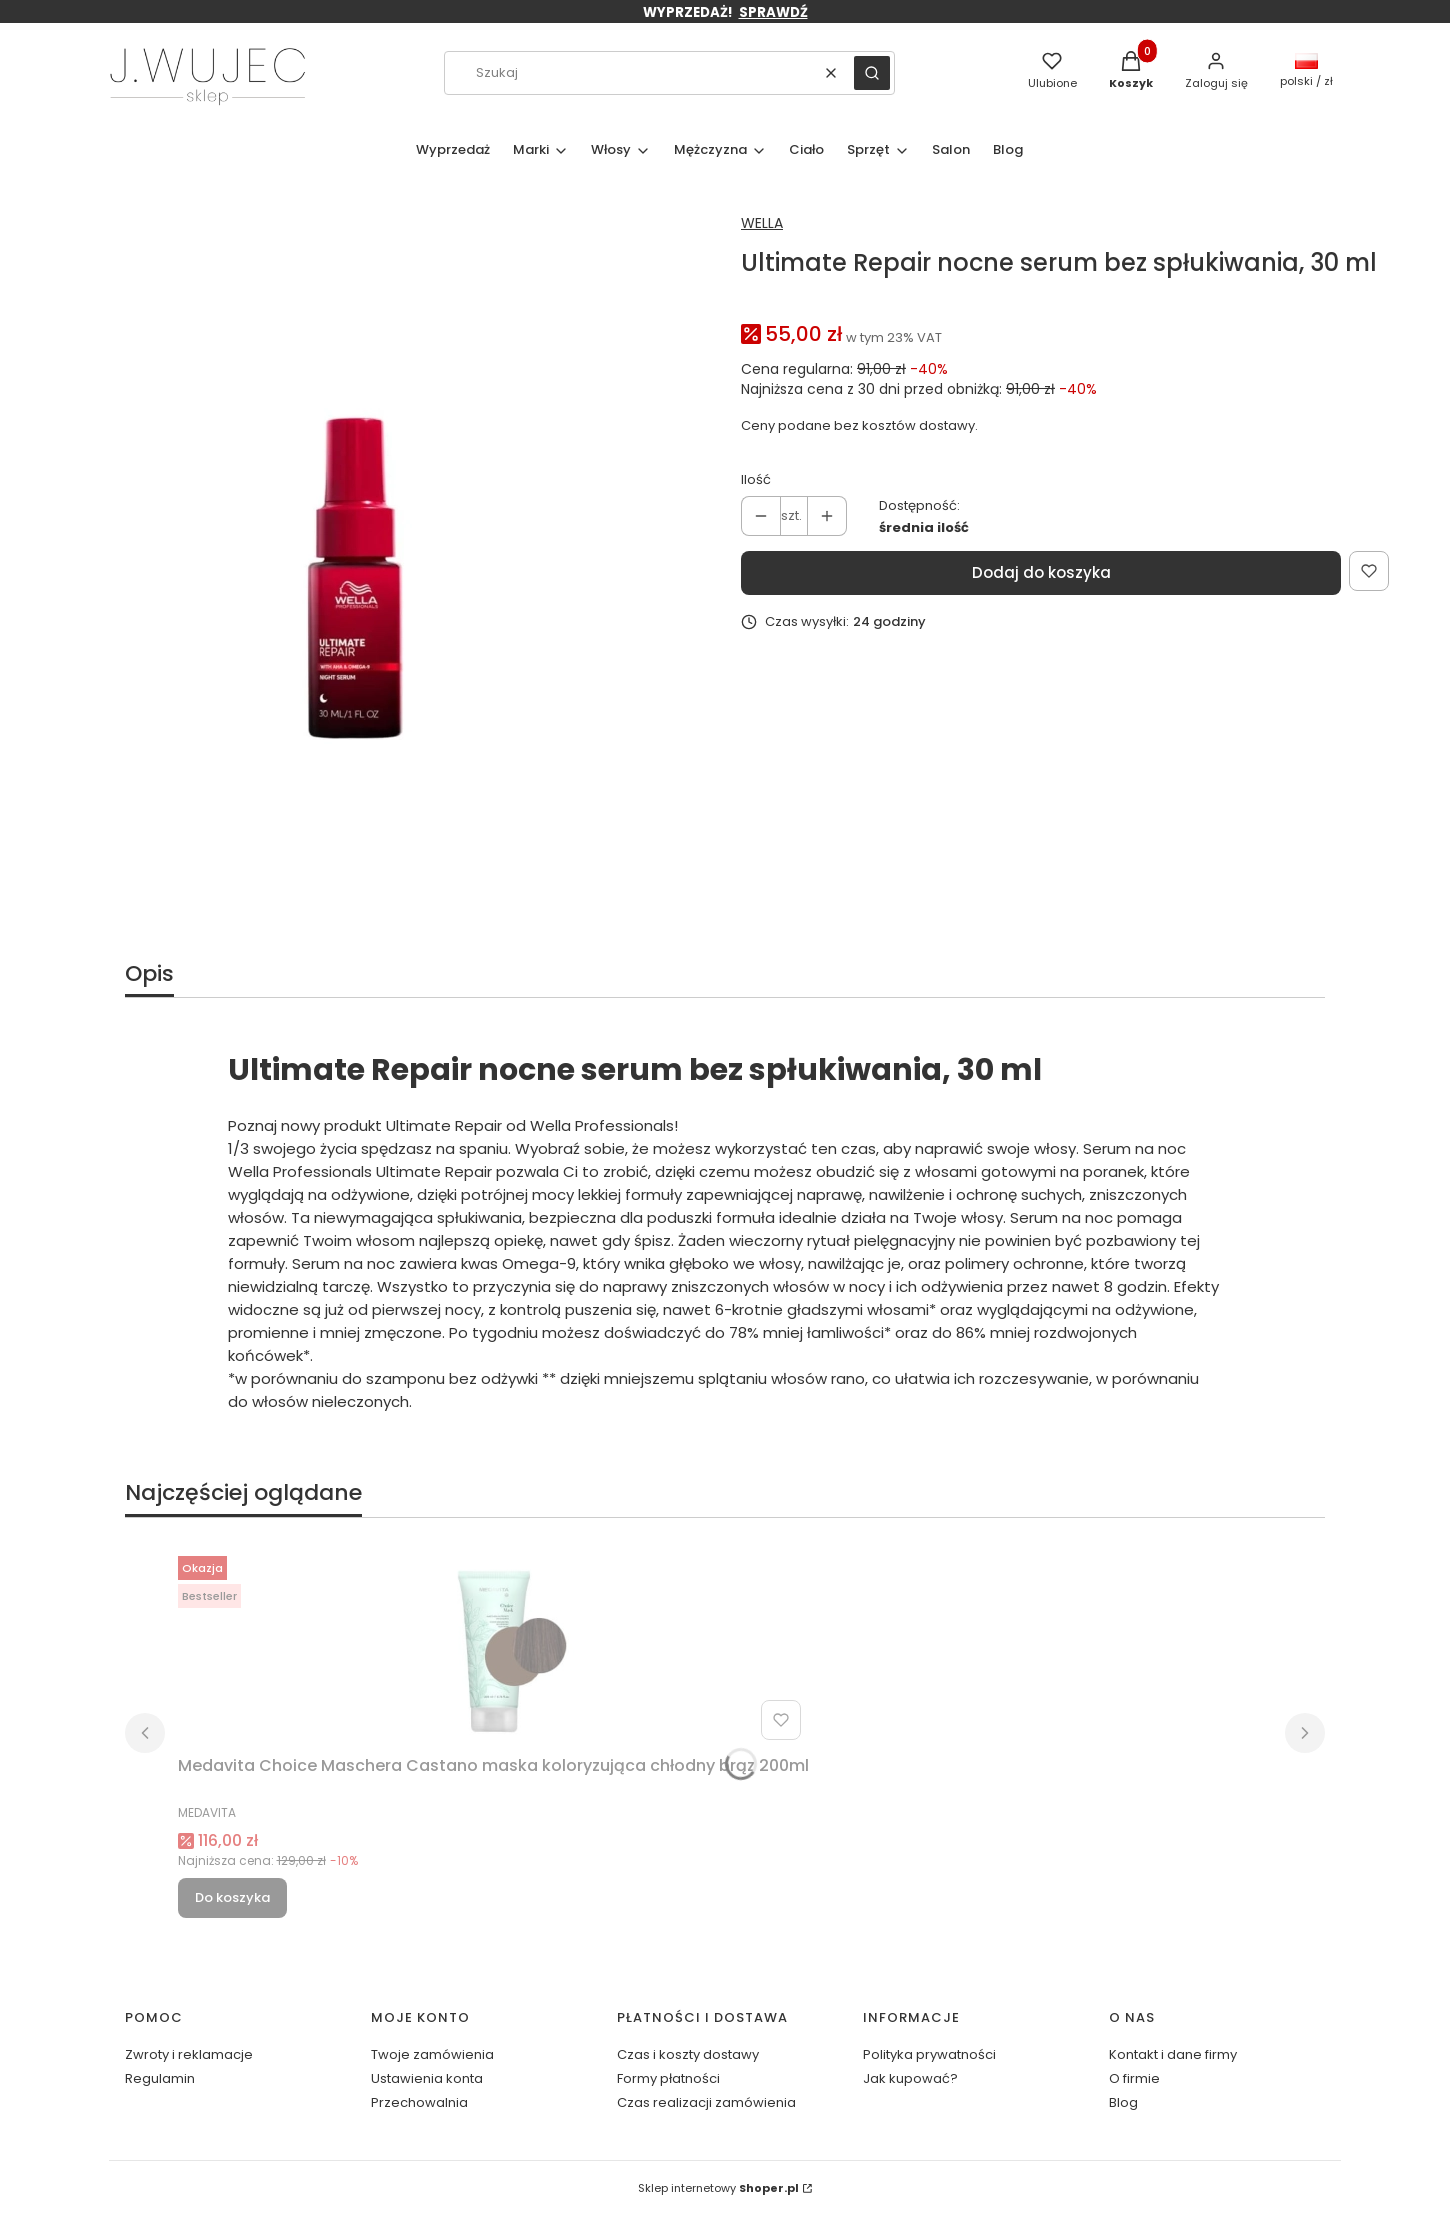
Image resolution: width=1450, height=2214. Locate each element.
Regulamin (160, 2078)
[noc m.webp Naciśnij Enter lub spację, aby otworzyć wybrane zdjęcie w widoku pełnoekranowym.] (354, 575)
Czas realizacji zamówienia (706, 2102)
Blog (1123, 2102)
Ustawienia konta (427, 2078)
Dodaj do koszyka (1041, 572)
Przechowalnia (419, 2102)
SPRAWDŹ (773, 12)
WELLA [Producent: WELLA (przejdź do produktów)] (762, 223)
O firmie (1134, 2078)
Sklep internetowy (718, 2188)
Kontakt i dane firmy (1173, 2054)
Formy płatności (668, 2078)
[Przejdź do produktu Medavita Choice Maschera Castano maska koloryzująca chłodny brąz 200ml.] (493, 1648)
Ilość (756, 479)
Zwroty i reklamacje (189, 2054)
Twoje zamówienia (432, 2054)
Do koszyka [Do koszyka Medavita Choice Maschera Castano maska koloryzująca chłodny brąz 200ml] (232, 1897)
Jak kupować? (910, 2078)
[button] (872, 73)
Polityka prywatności (929, 2054)
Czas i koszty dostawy (688, 2054)
